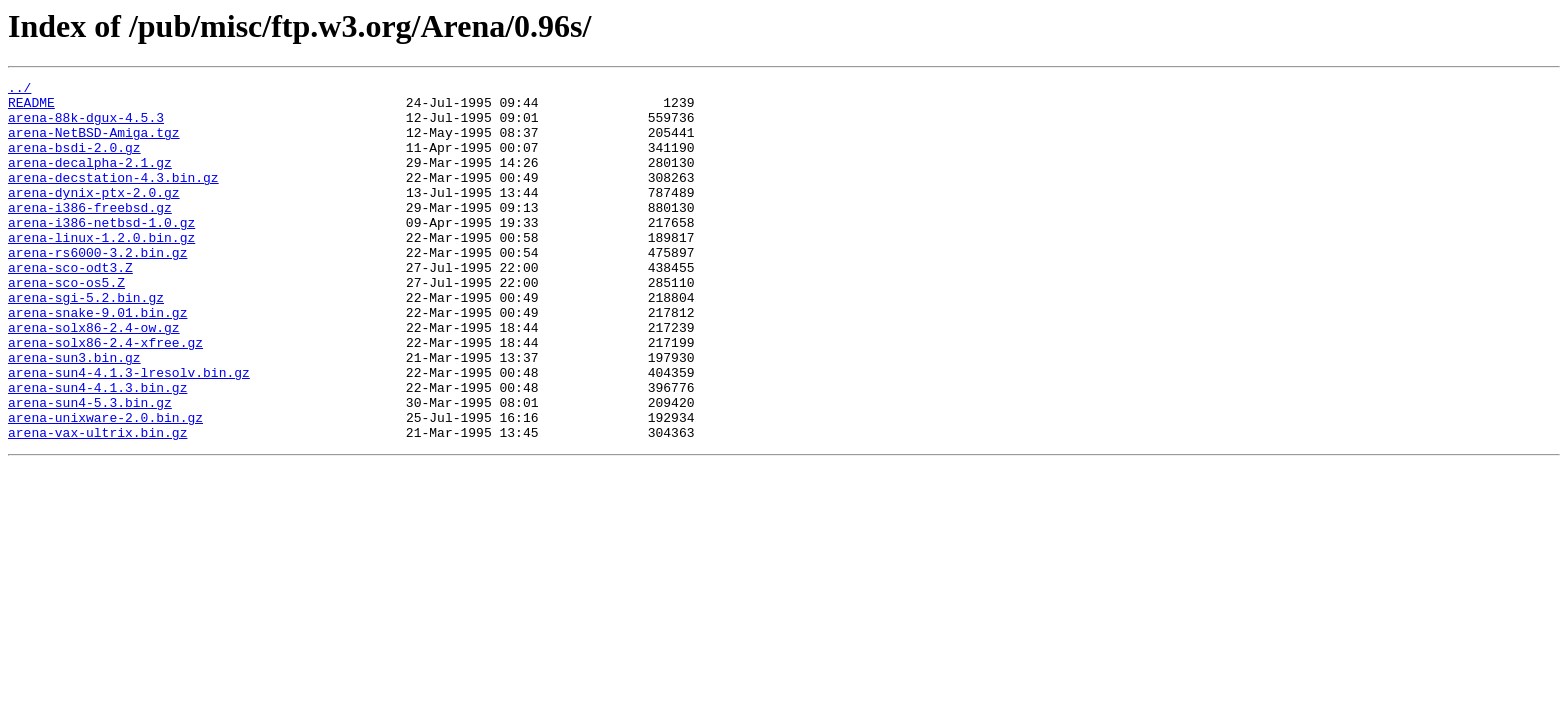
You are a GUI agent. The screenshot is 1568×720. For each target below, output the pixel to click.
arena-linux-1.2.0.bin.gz (101, 270)
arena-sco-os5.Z (66, 324)
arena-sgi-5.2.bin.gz (86, 342)
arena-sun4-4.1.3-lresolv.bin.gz (129, 432)
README (31, 108)
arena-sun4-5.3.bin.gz (90, 468)
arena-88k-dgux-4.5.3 (86, 126)
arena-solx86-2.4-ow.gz (94, 378)
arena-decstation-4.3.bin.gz (113, 198)
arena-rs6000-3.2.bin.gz (97, 288)
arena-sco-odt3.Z (70, 306)
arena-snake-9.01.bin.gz (97, 360)
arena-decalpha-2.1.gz (90, 180)
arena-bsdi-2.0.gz (74, 162)
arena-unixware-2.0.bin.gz (105, 486)
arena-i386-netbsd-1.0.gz (101, 252)
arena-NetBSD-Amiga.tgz (94, 144)
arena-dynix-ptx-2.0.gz (94, 216)
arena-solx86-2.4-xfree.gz (105, 396)
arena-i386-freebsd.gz (90, 234)
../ (19, 90)
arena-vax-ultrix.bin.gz (97, 504)
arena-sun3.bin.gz (74, 414)
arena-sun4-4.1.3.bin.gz (97, 450)
